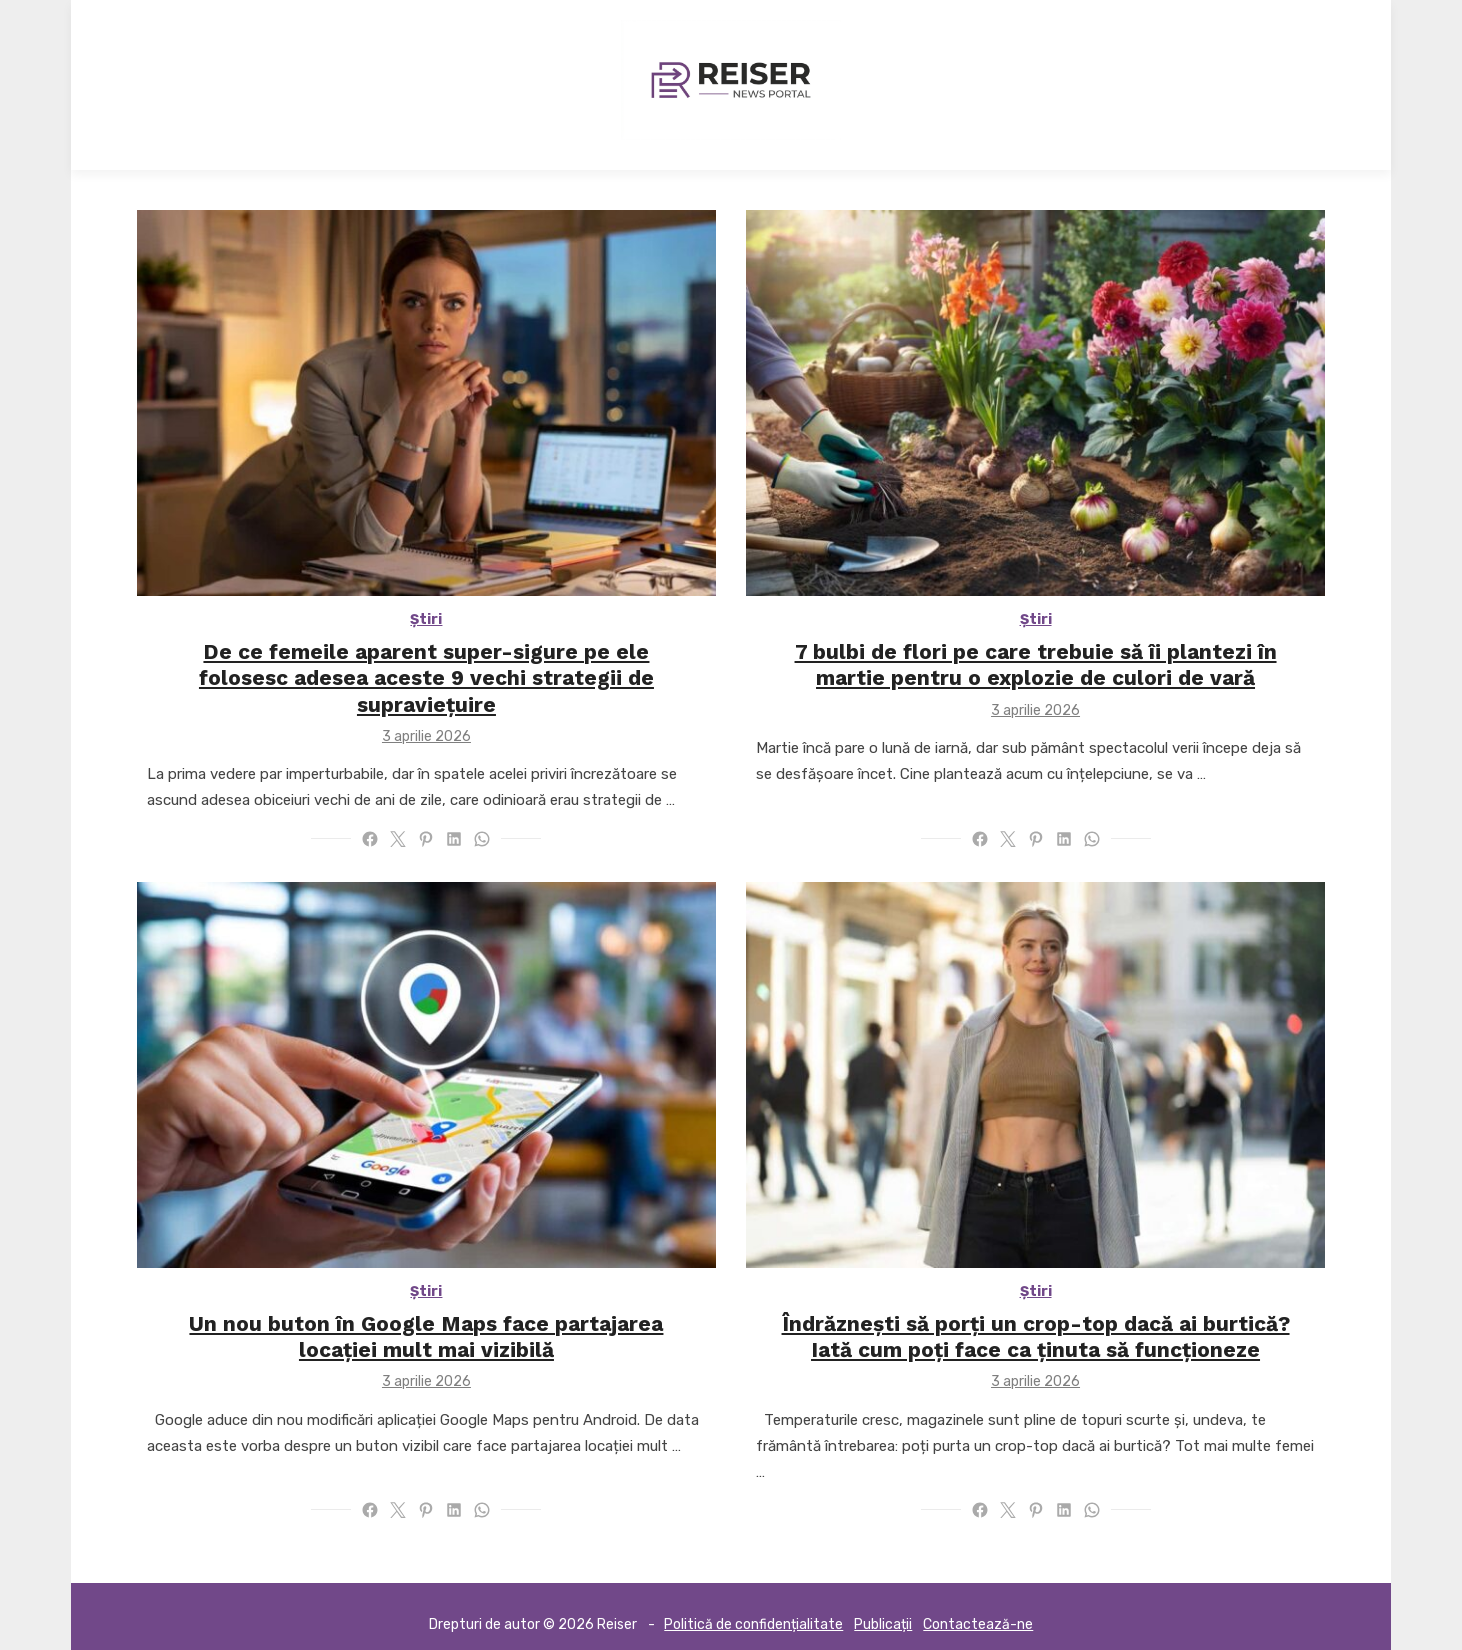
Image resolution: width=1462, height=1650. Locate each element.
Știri (424, 623)
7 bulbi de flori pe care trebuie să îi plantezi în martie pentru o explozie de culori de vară (1039, 668)
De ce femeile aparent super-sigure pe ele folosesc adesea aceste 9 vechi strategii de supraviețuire (423, 668)
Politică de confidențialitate (753, 1606)
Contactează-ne (978, 1606)
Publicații (883, 1606)
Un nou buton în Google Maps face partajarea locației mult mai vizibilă (424, 1318)
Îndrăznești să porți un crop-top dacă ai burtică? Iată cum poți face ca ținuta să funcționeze (1039, 1318)
